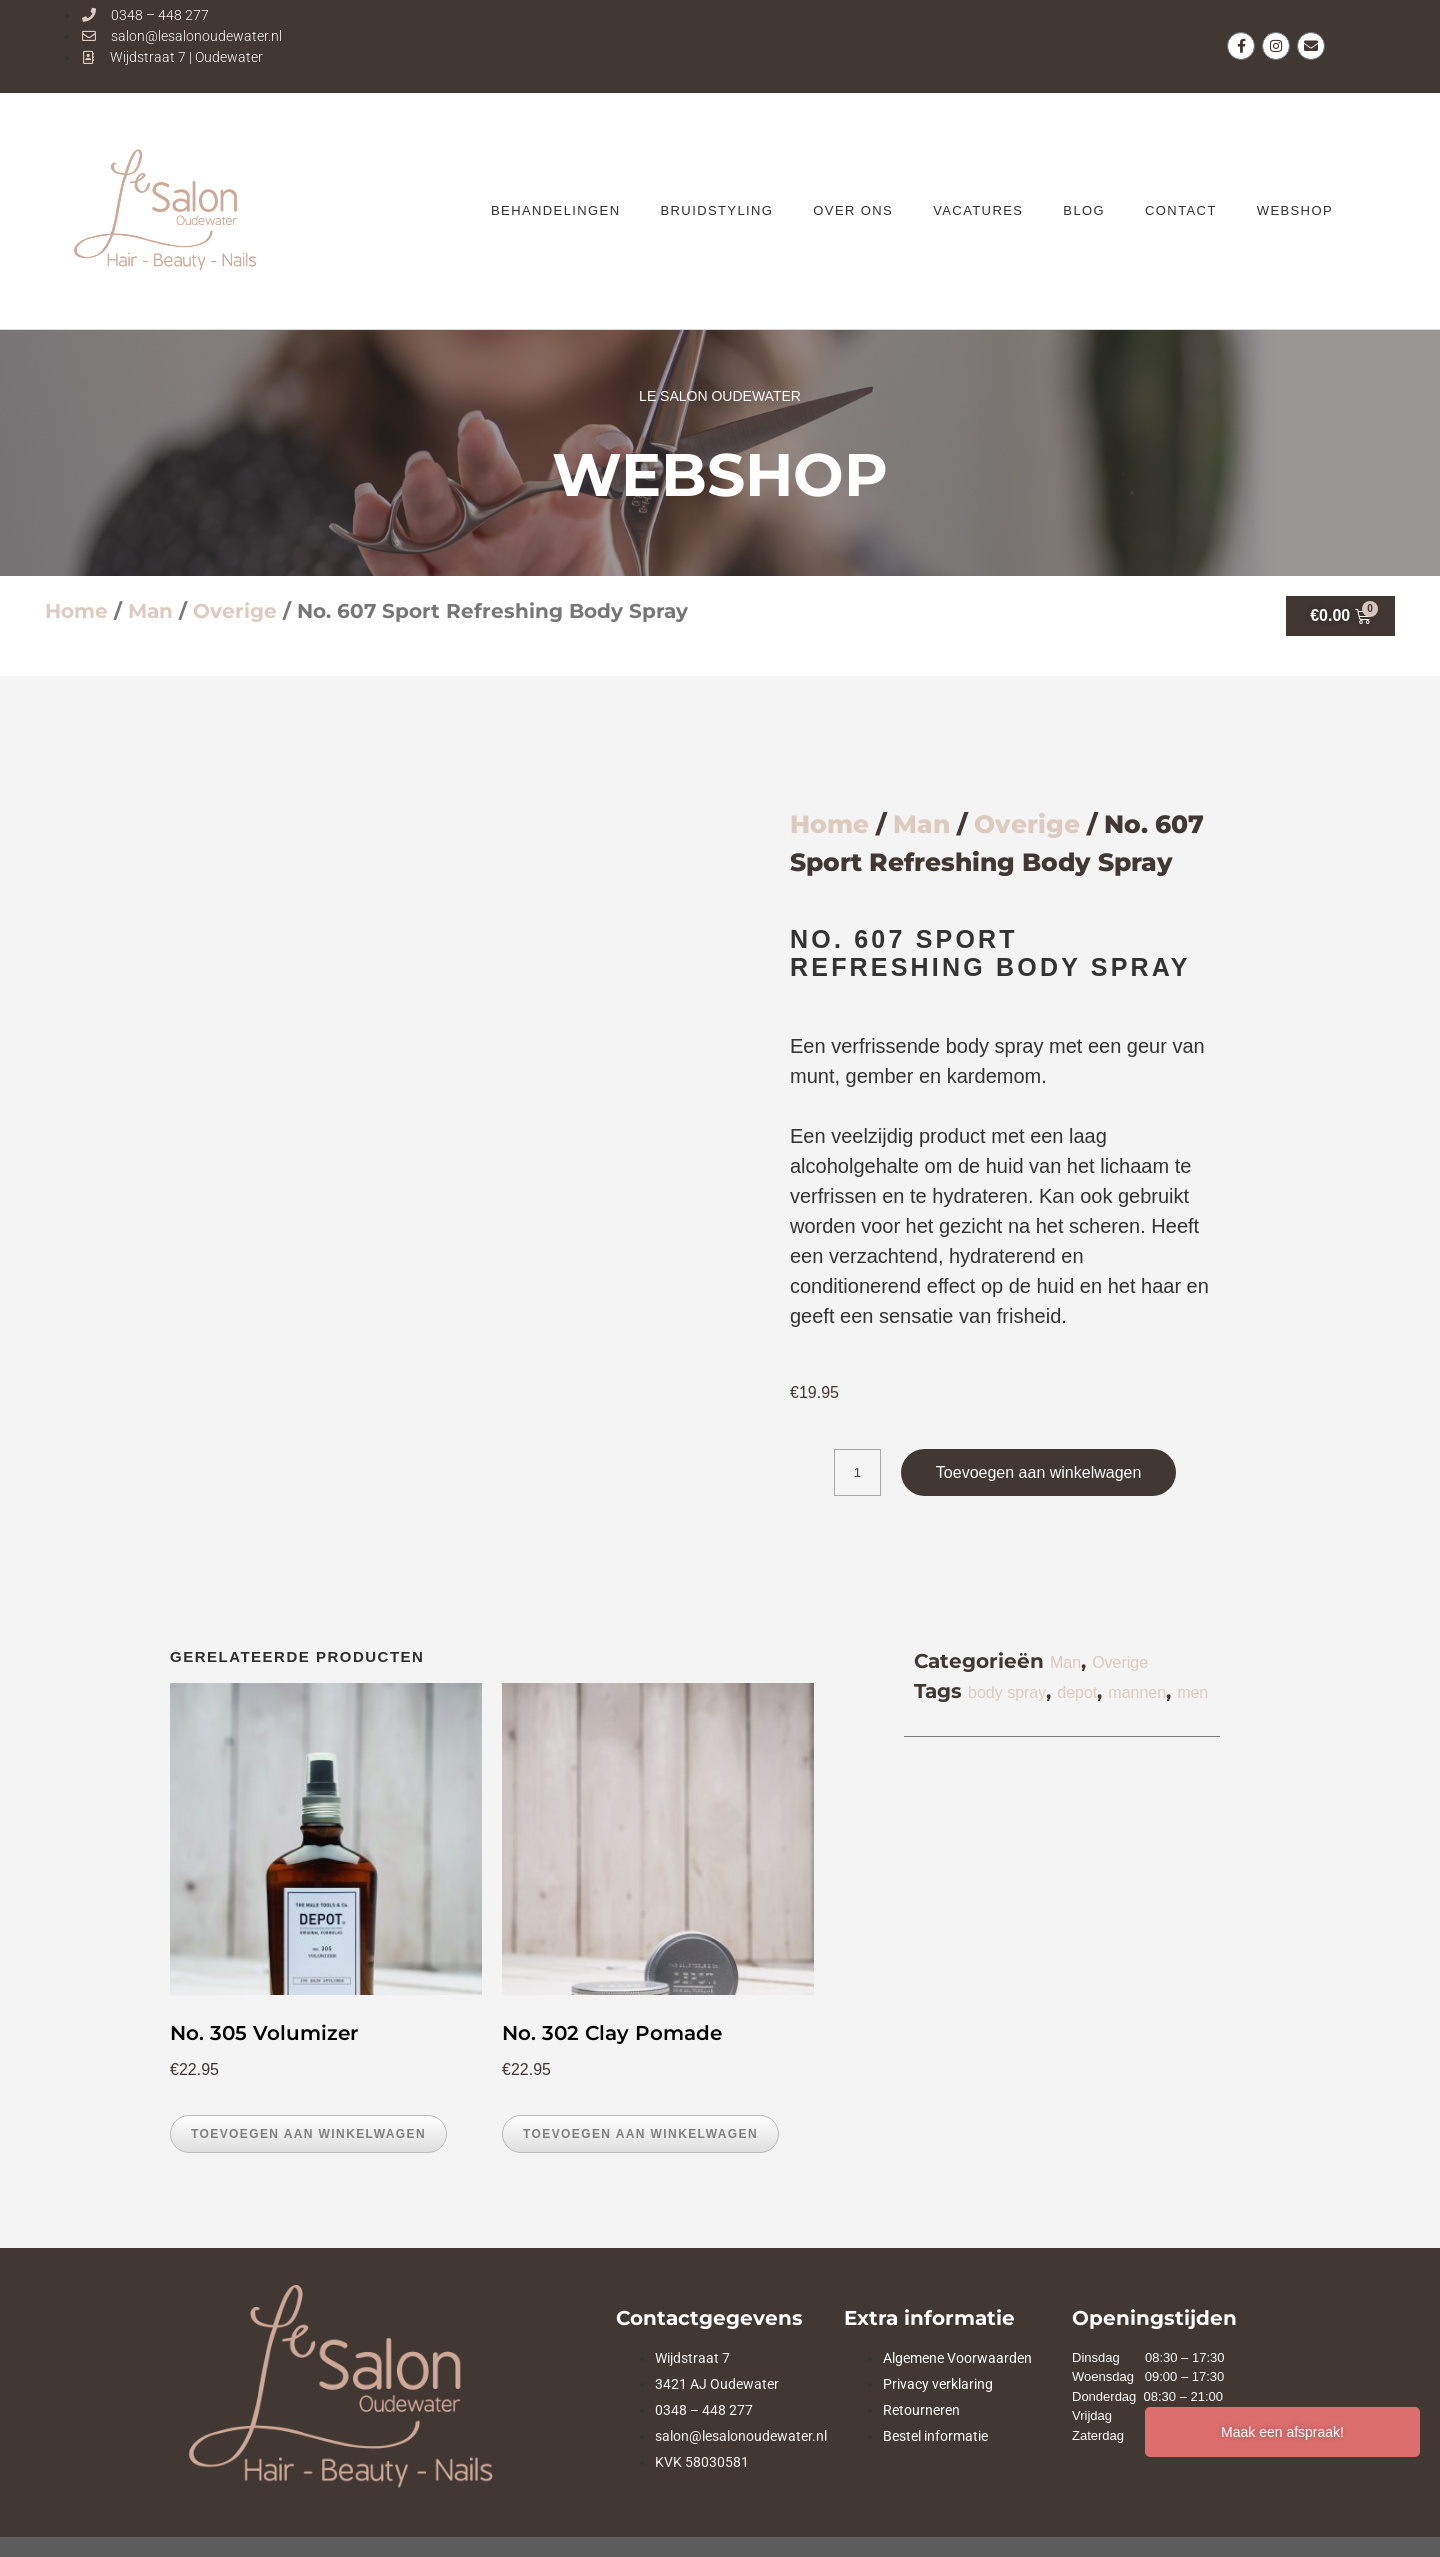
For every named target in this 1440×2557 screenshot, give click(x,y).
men (1192, 1692)
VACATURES (978, 210)
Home (76, 611)
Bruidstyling (716, 210)
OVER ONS (853, 210)
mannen (1137, 1692)
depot (1077, 1692)
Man (150, 611)
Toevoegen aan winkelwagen (1038, 1472)
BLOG (1084, 210)
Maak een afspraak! (1282, 2432)
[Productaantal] (857, 1472)
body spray (1007, 1692)
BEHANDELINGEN (555, 210)
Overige (235, 611)
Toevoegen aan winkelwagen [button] (308, 2134)
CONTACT (1181, 210)
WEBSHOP (1295, 210)
